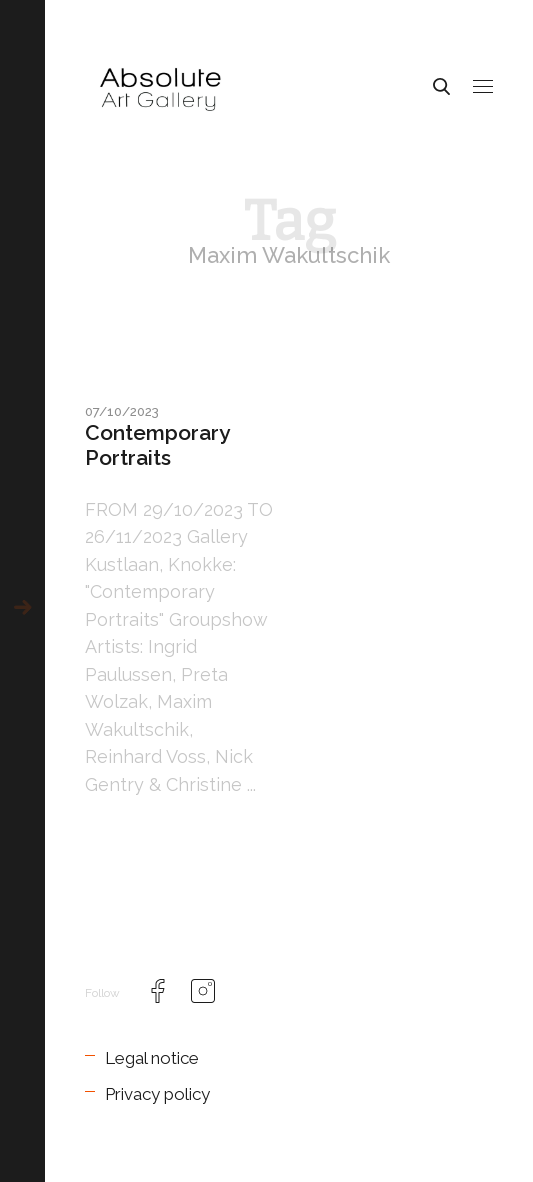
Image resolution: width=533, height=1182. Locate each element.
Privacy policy (157, 1094)
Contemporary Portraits (157, 445)
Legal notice (152, 1058)
